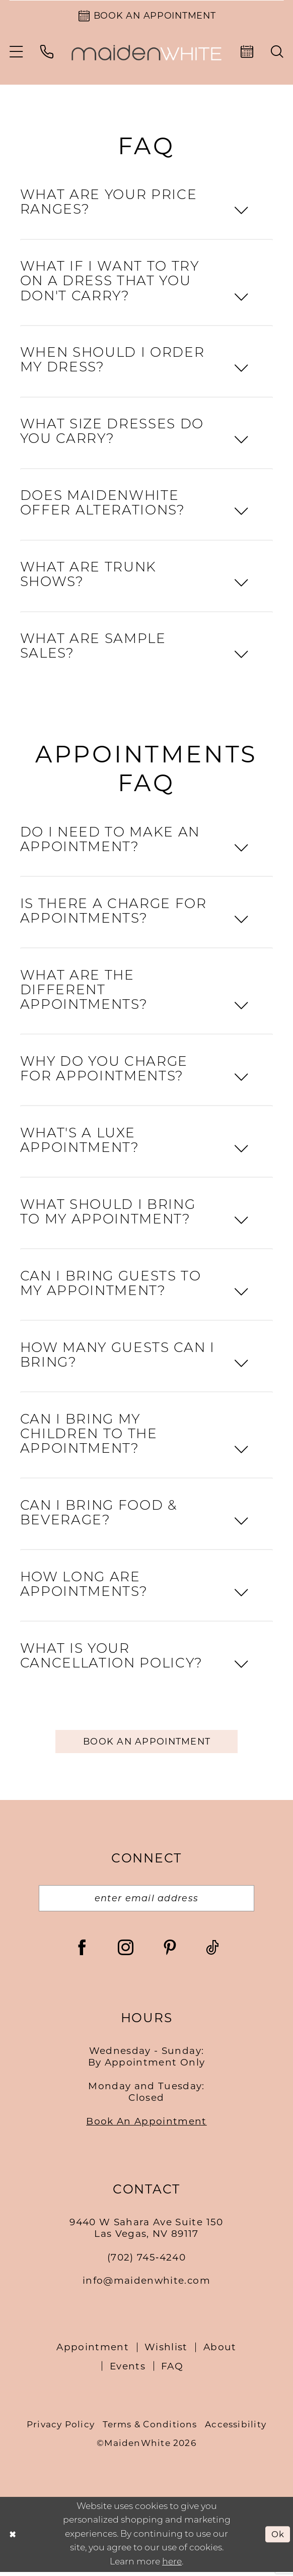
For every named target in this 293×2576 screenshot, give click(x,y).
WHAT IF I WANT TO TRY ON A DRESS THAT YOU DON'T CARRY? (109, 283)
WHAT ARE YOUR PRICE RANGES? (108, 204)
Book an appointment (146, 1743)
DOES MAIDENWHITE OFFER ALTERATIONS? (102, 505)
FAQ (172, 2370)
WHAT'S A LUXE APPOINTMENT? (79, 1143)
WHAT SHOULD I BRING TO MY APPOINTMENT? (107, 1214)
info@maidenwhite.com (146, 2285)
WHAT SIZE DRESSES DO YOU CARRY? (112, 434)
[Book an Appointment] (146, 16)
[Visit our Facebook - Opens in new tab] (82, 1951)
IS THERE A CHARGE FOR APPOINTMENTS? (113, 913)
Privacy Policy (61, 2428)
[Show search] (277, 53)
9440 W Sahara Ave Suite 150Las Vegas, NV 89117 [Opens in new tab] (146, 2231)
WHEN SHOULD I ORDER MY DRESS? (112, 363)
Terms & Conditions (150, 2428)
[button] (16, 53)
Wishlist (166, 2351)
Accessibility (235, 2428)
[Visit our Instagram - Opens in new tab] (125, 1951)
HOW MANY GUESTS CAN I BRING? (117, 1357)
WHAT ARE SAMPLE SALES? (93, 648)
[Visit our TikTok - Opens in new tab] (212, 1951)
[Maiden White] (146, 54)
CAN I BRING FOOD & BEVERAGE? (98, 1515)
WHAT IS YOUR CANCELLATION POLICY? (111, 1658)
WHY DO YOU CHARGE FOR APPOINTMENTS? (104, 1071)
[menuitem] (16, 53)
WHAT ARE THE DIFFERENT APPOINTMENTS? (84, 992)
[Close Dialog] (13, 2538)
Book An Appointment (146, 2125)
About (220, 2351)
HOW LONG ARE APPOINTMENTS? (84, 1587)
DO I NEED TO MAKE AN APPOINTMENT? (110, 842)
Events (127, 2370)
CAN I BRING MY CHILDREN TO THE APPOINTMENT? (89, 1436)
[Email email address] (146, 1902)
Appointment (92, 2351)
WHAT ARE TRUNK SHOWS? (88, 577)
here (172, 2566)
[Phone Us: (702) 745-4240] (46, 53)
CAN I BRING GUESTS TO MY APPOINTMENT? (110, 1286)
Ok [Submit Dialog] (277, 2538)
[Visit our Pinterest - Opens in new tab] (170, 1951)
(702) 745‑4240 (146, 2261)
